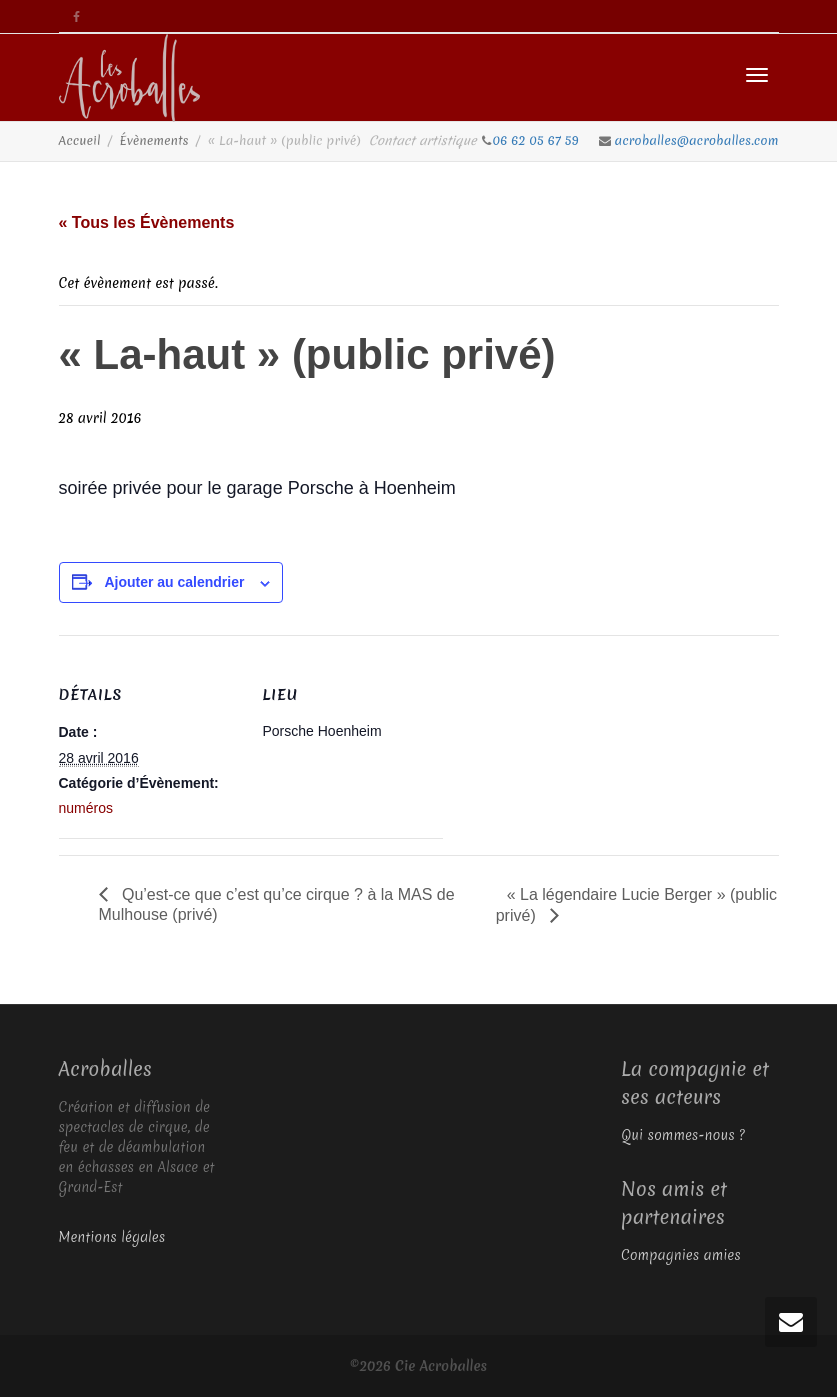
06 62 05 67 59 (538, 140)
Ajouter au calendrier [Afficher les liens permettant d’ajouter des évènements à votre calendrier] (174, 582)
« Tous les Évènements (147, 222)
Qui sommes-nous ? (683, 1135)
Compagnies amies (681, 1255)
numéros (86, 808)
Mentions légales (112, 1237)
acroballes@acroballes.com (697, 140)
